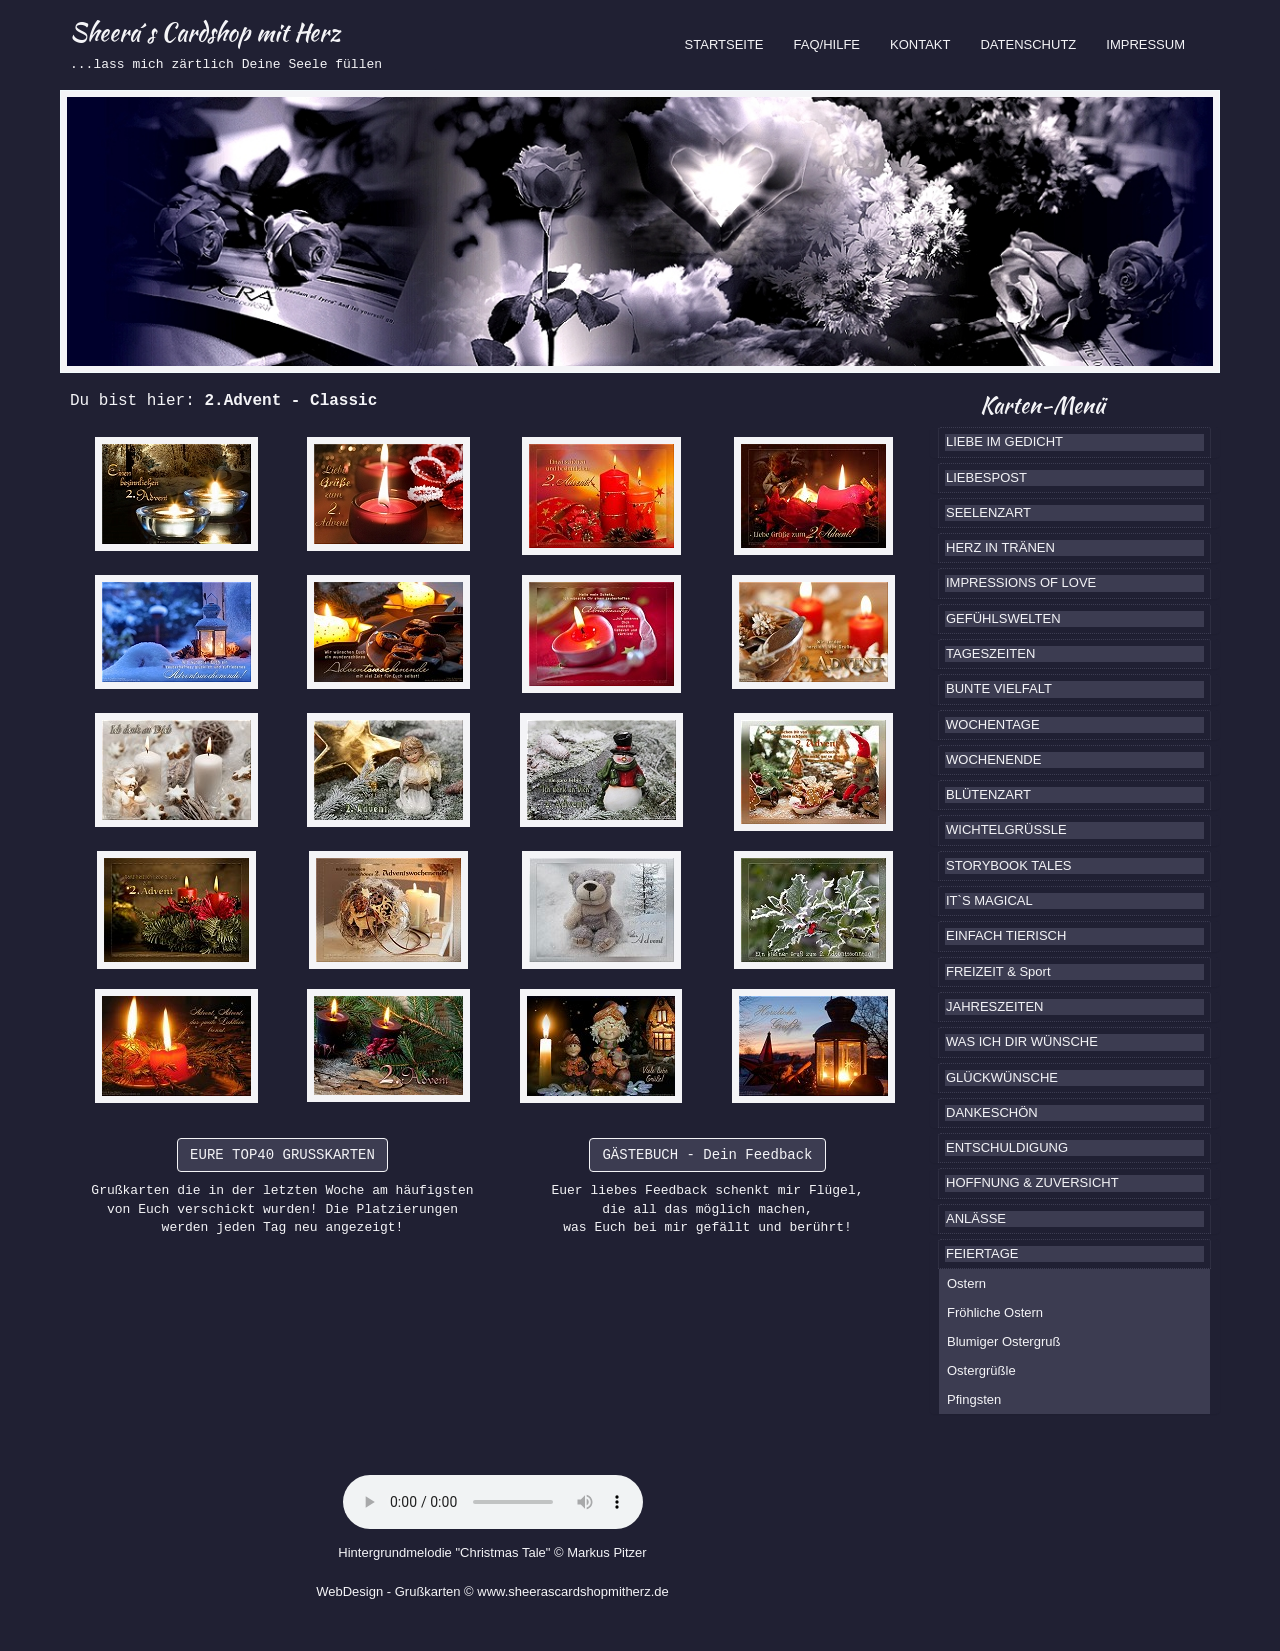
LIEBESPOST (986, 477)
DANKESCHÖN (992, 1112)
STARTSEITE (732, 43)
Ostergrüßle (981, 1370)
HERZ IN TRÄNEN (1000, 547)
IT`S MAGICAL (989, 900)
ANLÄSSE (976, 1218)
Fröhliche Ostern (995, 1312)
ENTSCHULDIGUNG (1007, 1147)
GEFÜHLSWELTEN (1003, 618)
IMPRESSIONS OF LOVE (1021, 582)
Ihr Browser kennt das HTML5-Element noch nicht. (493, 1502)
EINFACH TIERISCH (1006, 935)
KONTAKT (920, 44)
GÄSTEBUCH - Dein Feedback (707, 1155)
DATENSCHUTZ (1028, 44)
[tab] (1074, 442)
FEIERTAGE (982, 1253)
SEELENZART (988, 512)
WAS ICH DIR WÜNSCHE (1022, 1041)
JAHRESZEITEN (995, 1006)
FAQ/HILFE (827, 44)
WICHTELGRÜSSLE (1006, 829)
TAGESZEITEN (990, 653)
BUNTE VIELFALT (999, 688)
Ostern (966, 1283)
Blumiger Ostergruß (1003, 1341)
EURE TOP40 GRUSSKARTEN (282, 1155)
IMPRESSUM (1145, 44)
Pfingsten (974, 1399)
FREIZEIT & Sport (998, 971)
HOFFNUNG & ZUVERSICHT (1032, 1182)
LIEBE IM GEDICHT (1004, 441)
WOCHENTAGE (993, 724)
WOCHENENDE (993, 759)
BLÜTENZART (988, 794)
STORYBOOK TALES (1008, 865)
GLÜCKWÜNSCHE (1002, 1077)
